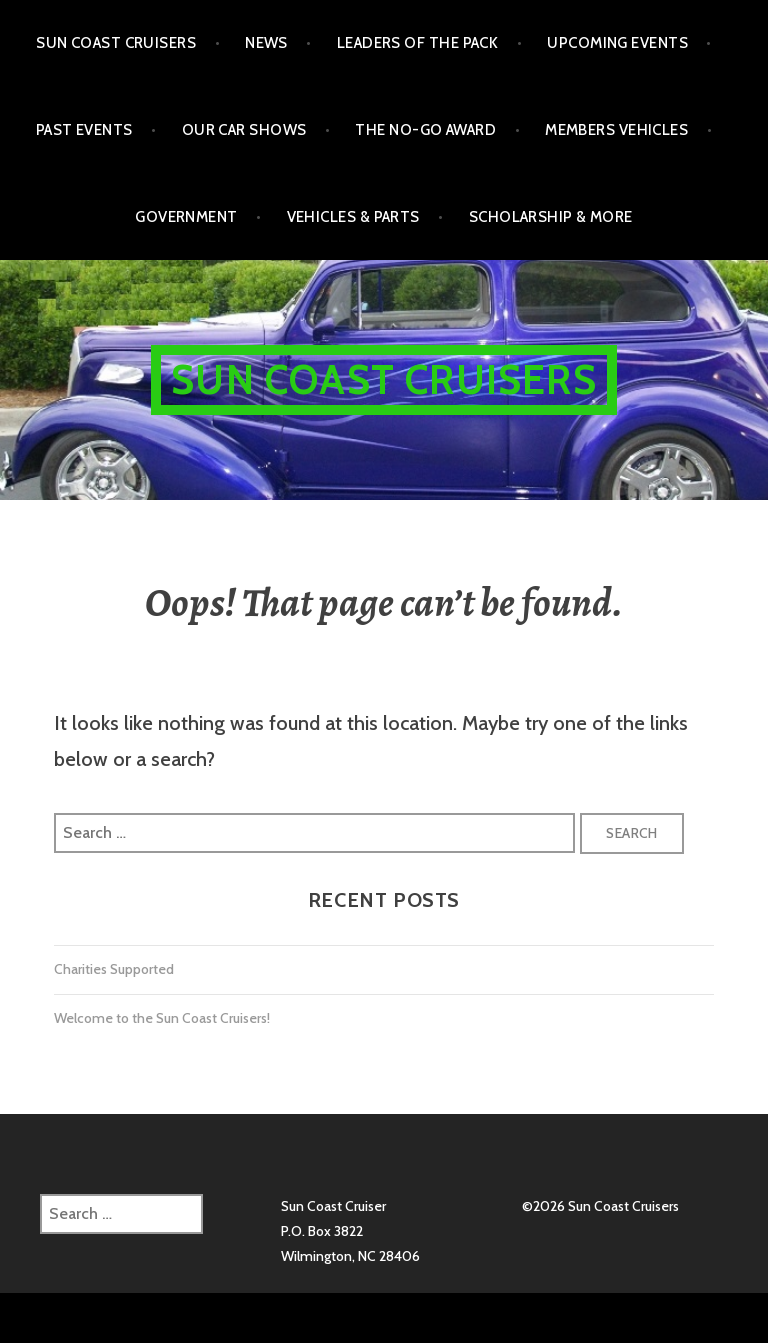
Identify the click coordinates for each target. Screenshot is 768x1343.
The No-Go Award (425, 130)
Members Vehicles (616, 130)
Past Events (84, 130)
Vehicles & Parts (353, 217)
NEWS (266, 43)
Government (186, 217)
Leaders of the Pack (418, 43)
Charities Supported (114, 969)
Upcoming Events (617, 43)
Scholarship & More (551, 217)
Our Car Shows (244, 130)
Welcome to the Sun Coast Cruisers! (162, 1018)
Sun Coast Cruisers (116, 43)
